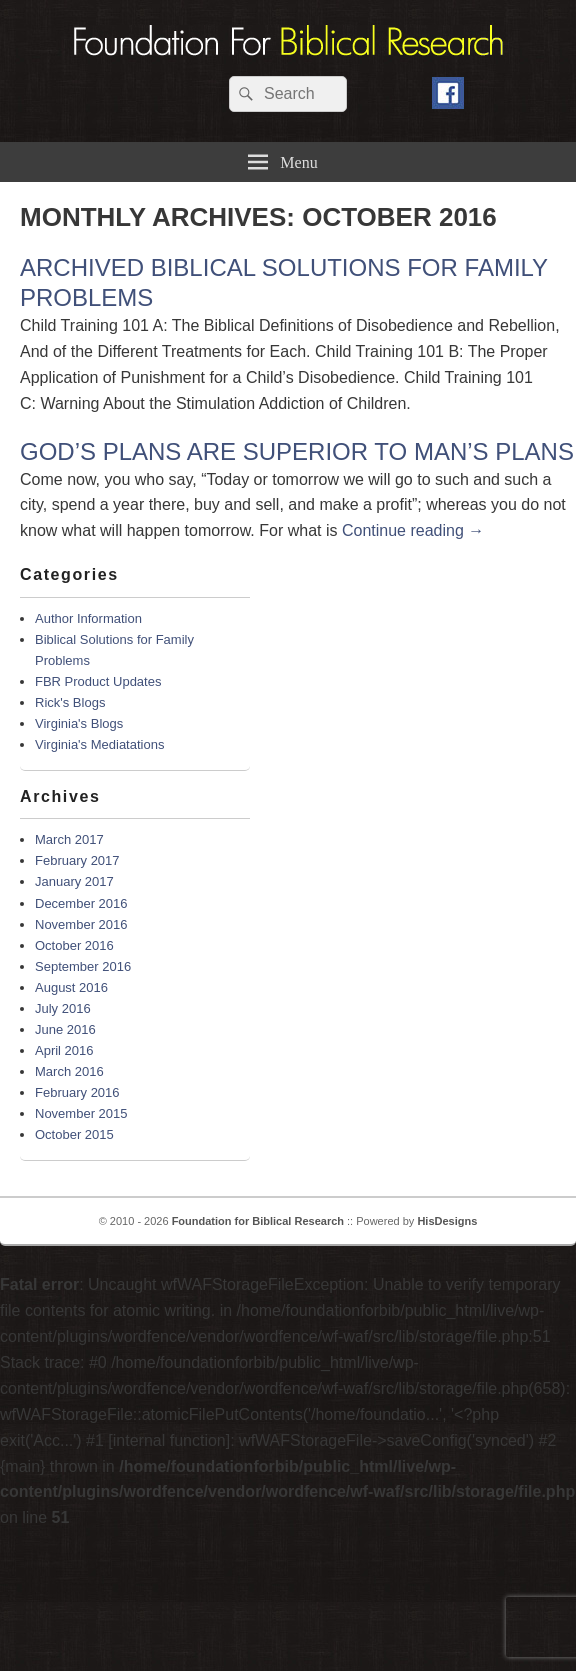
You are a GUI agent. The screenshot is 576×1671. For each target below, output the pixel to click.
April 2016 (64, 1050)
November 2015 (81, 1113)
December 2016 (81, 903)
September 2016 (83, 966)
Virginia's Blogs (79, 723)
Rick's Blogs (70, 702)
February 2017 (77, 860)
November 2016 (81, 924)
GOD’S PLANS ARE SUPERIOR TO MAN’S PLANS (297, 451)
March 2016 (69, 1071)
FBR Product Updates (98, 681)
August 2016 (71, 987)
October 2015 (74, 1134)
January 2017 (74, 881)
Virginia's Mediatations (99, 744)
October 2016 (74, 945)
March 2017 (69, 839)
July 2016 (63, 1008)
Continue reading (413, 530)
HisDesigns (447, 1221)
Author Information (88, 618)
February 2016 (77, 1092)
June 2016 (65, 1029)
